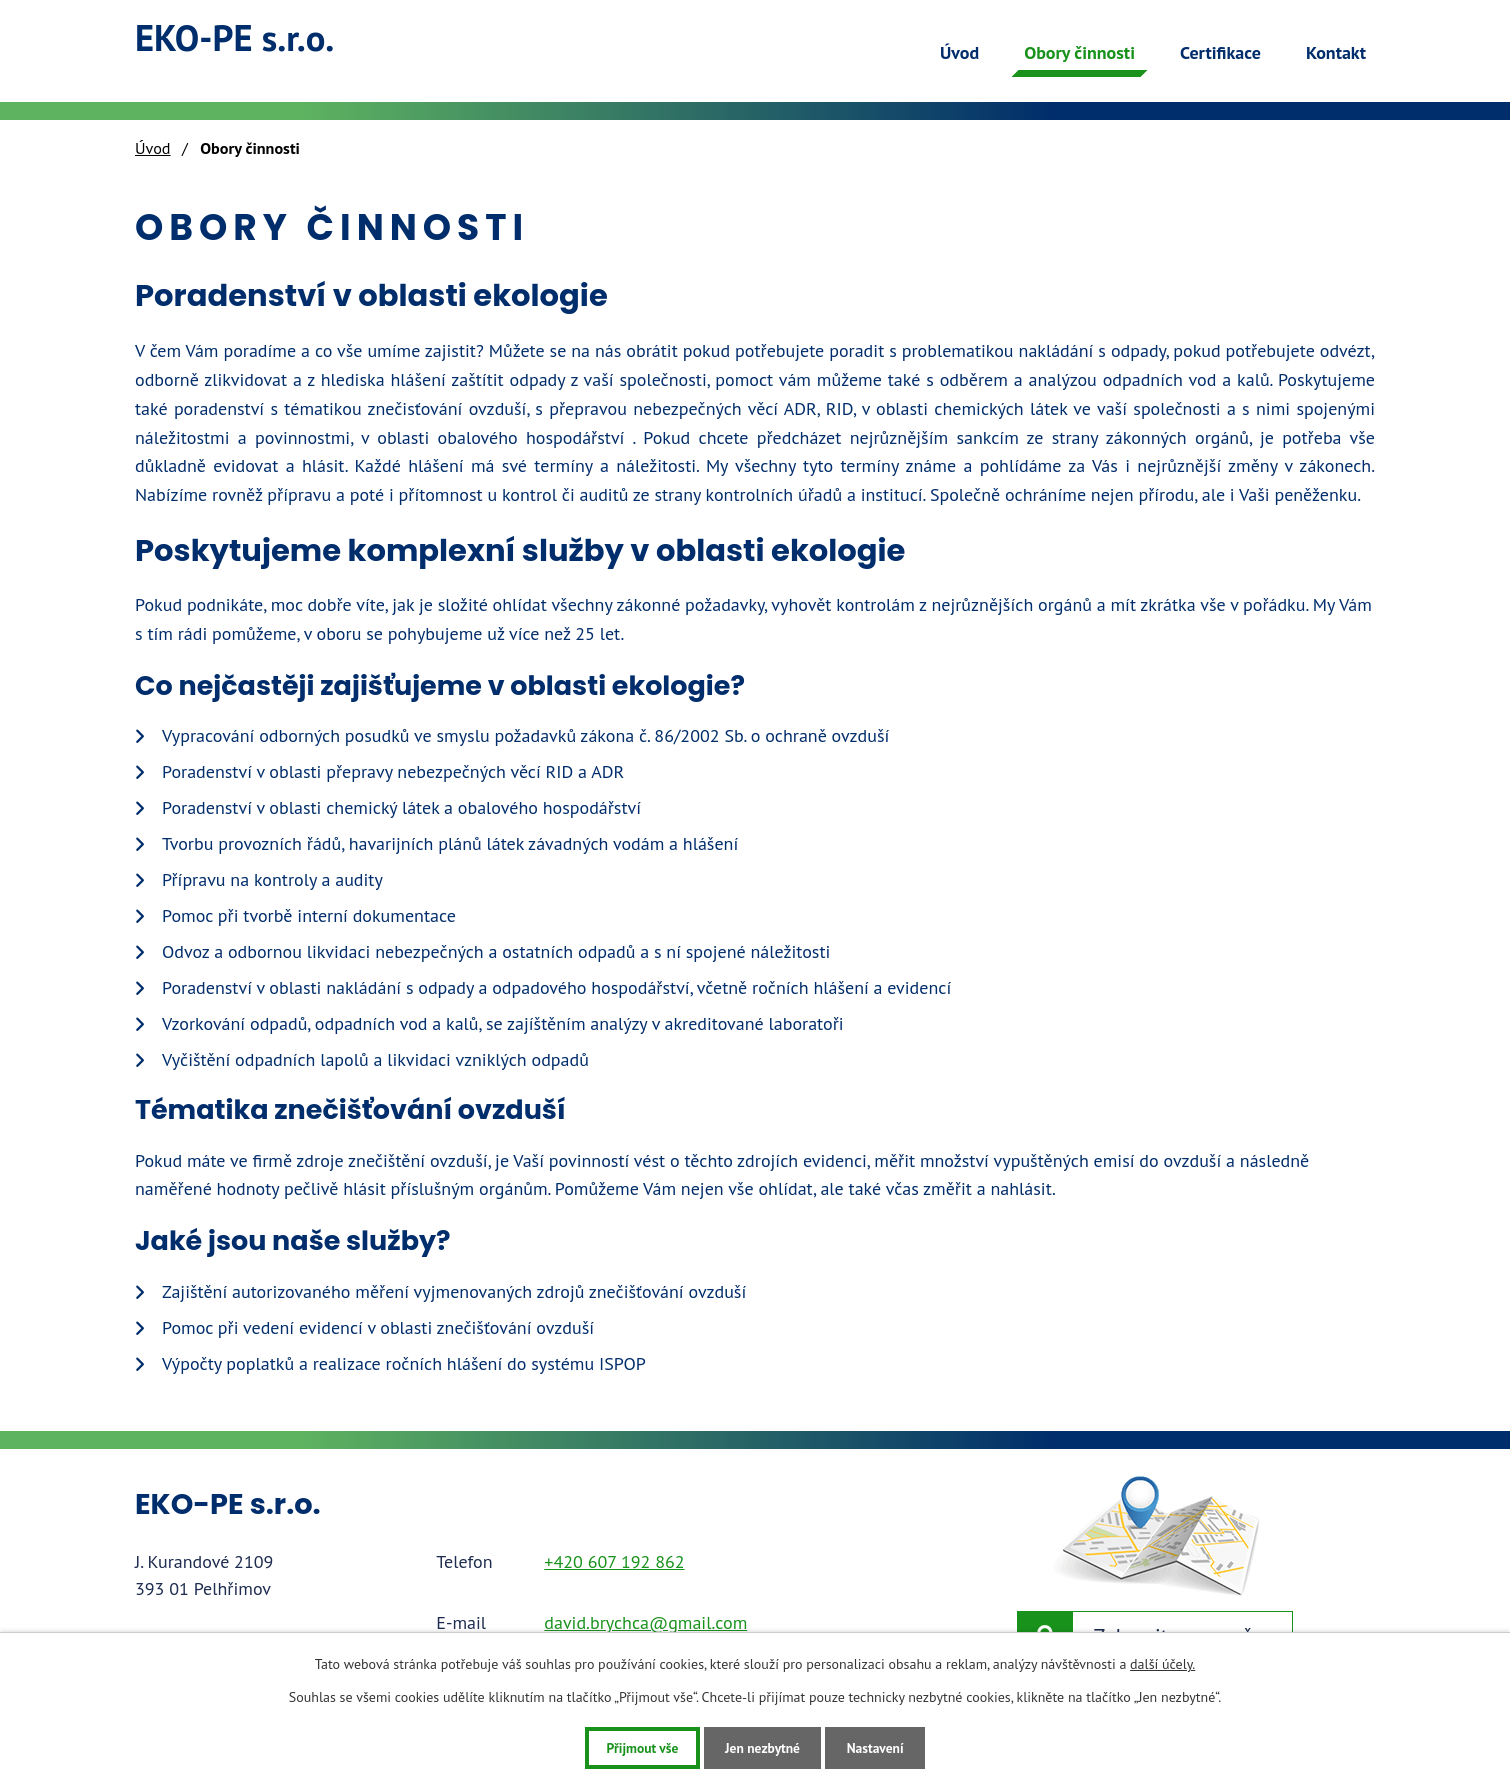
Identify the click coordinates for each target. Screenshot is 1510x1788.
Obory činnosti (1079, 52)
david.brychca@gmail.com (645, 1622)
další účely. (1162, 1663)
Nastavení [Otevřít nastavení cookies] (884, 1747)
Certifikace (1220, 52)
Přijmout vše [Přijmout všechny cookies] (633, 1747)
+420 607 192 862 (614, 1561)
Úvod (959, 52)
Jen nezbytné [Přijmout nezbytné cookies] (762, 1747)
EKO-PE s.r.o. (247, 41)
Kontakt (1336, 52)
